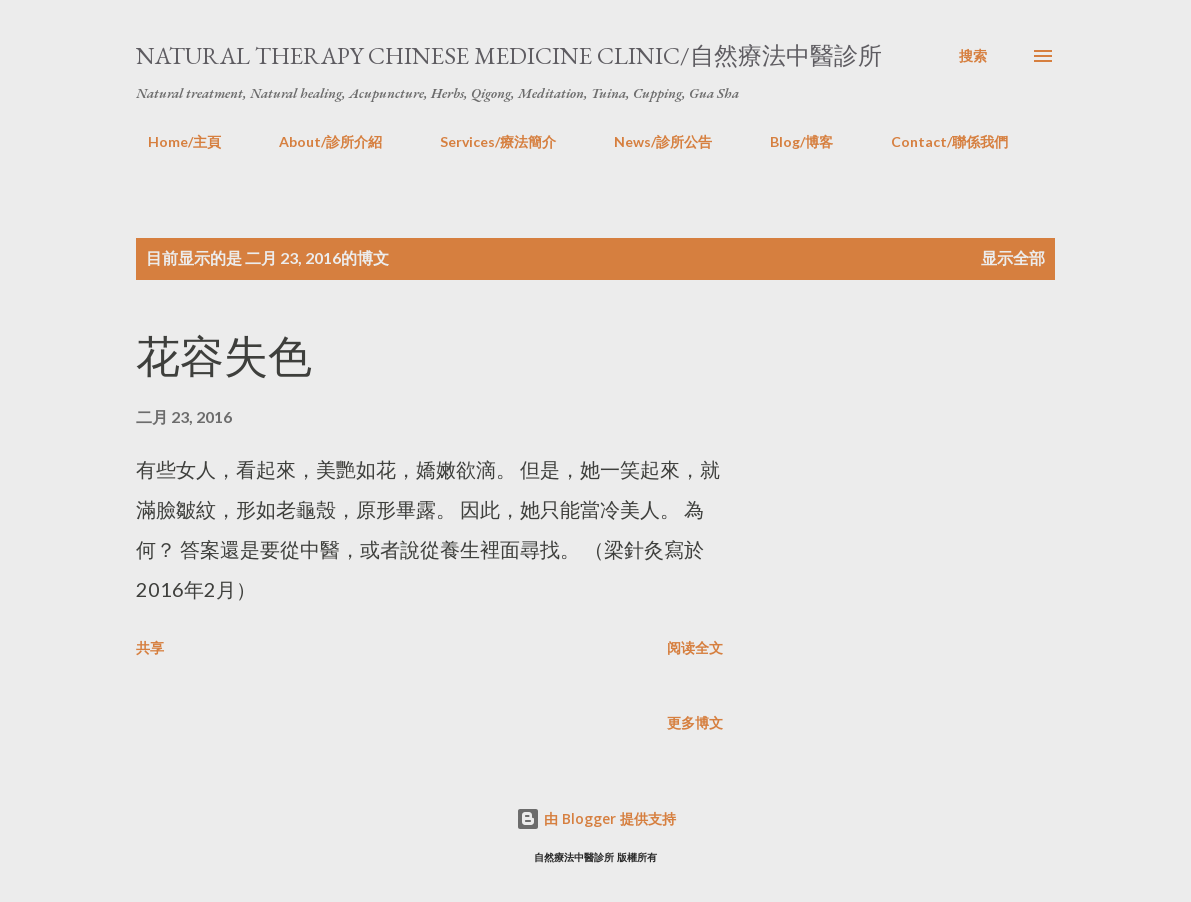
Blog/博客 (789, 141)
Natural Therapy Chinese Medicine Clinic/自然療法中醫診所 (509, 55)
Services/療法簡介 (486, 141)
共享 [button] (150, 647)
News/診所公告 (651, 141)
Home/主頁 (172, 141)
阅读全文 (695, 647)
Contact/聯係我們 (937, 141)
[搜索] (973, 56)
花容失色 (224, 356)
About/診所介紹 (318, 141)
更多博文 (695, 722)
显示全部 (1013, 257)
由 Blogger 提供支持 (596, 818)
